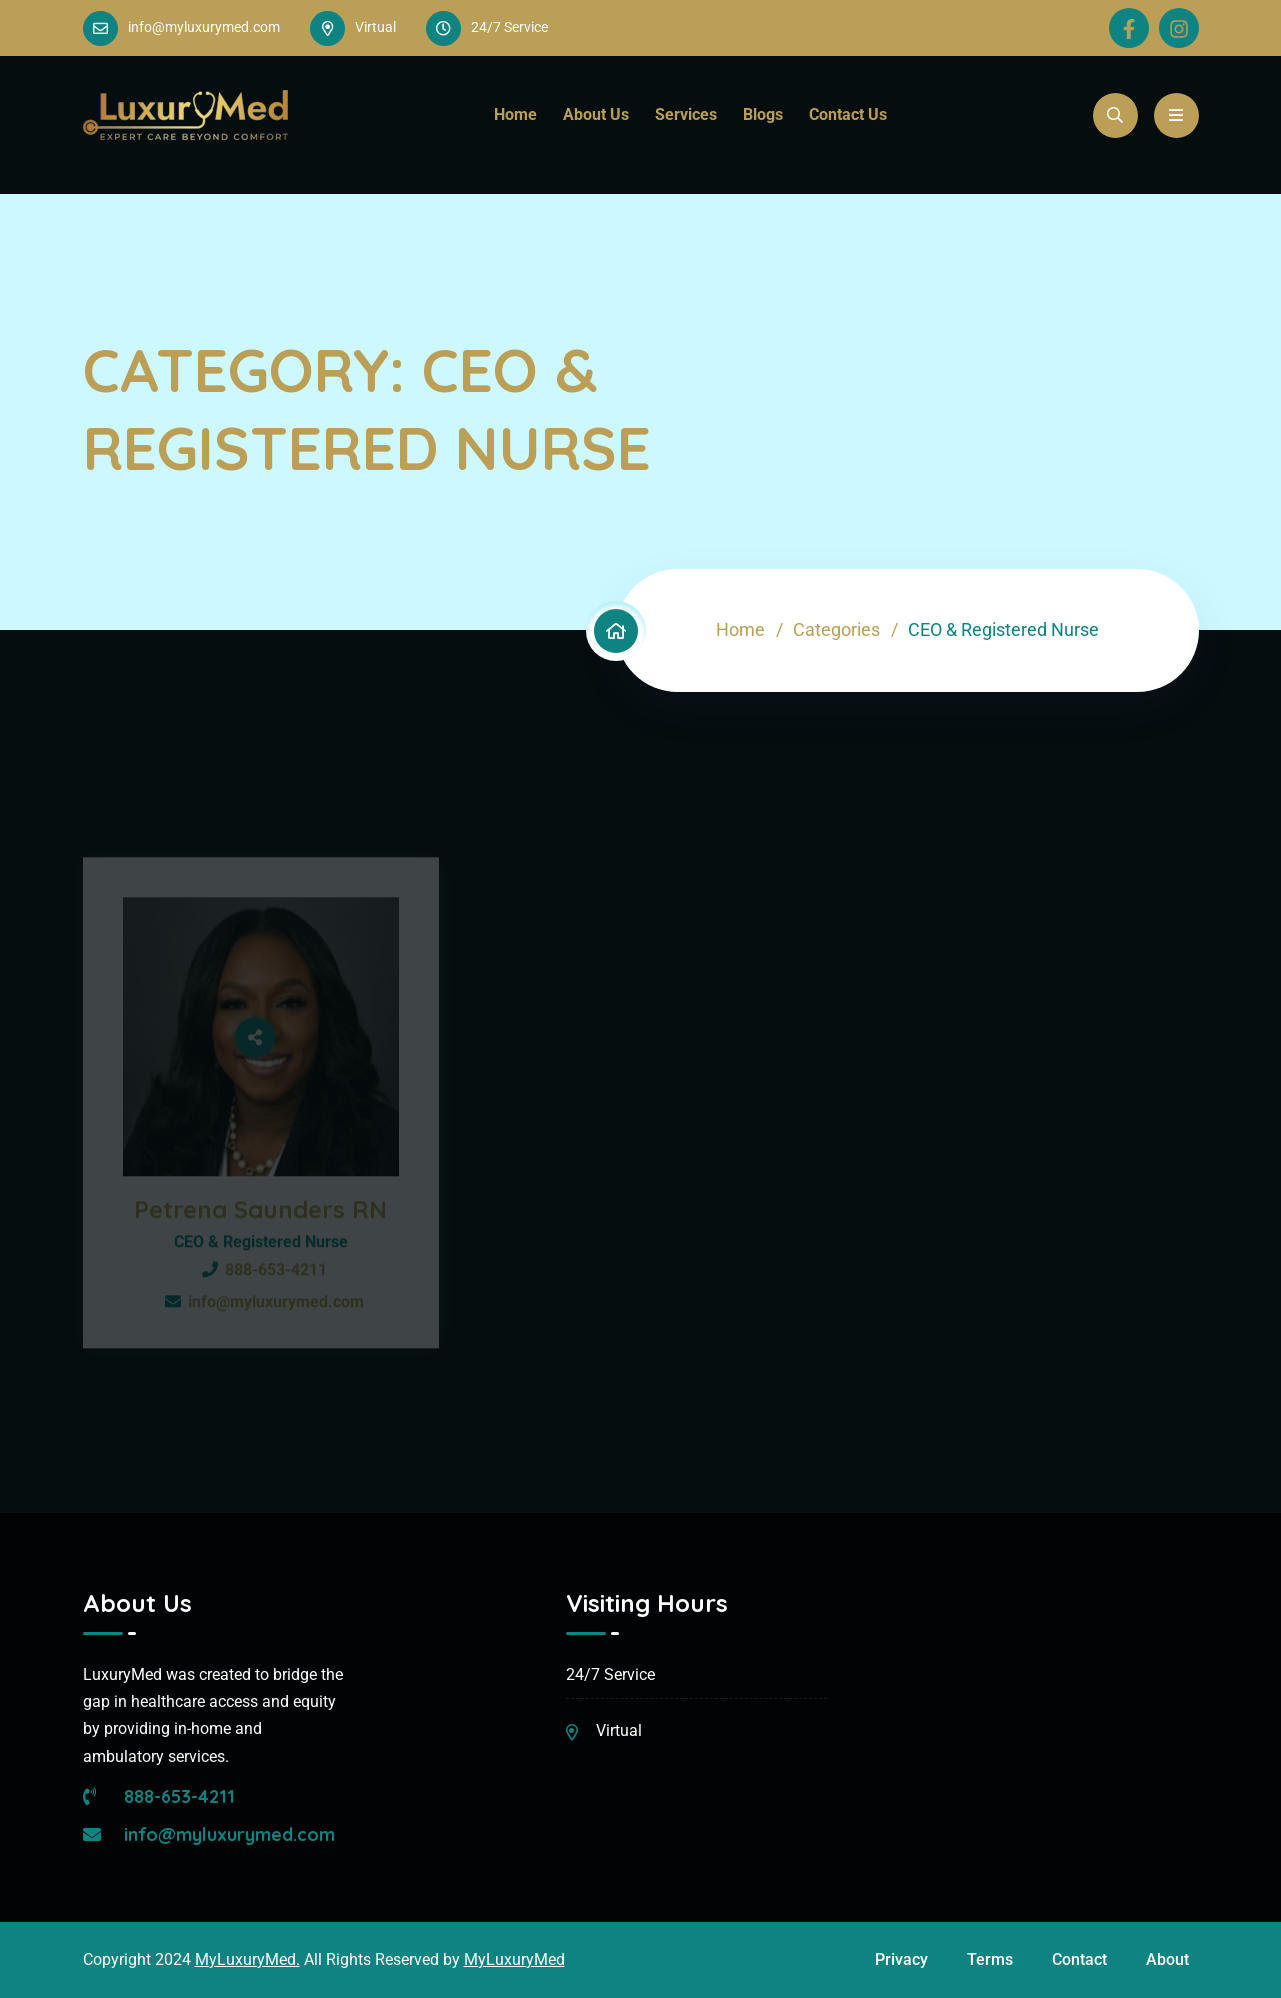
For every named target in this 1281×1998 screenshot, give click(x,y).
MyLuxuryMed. (247, 1959)
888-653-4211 (159, 1796)
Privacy (901, 1959)
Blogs (763, 114)
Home (515, 114)
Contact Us (848, 114)
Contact (1079, 1959)
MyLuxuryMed (514, 1959)
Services (686, 114)
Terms (990, 1959)
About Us (596, 114)
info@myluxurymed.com (204, 27)
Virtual (619, 1730)
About (1167, 1959)
